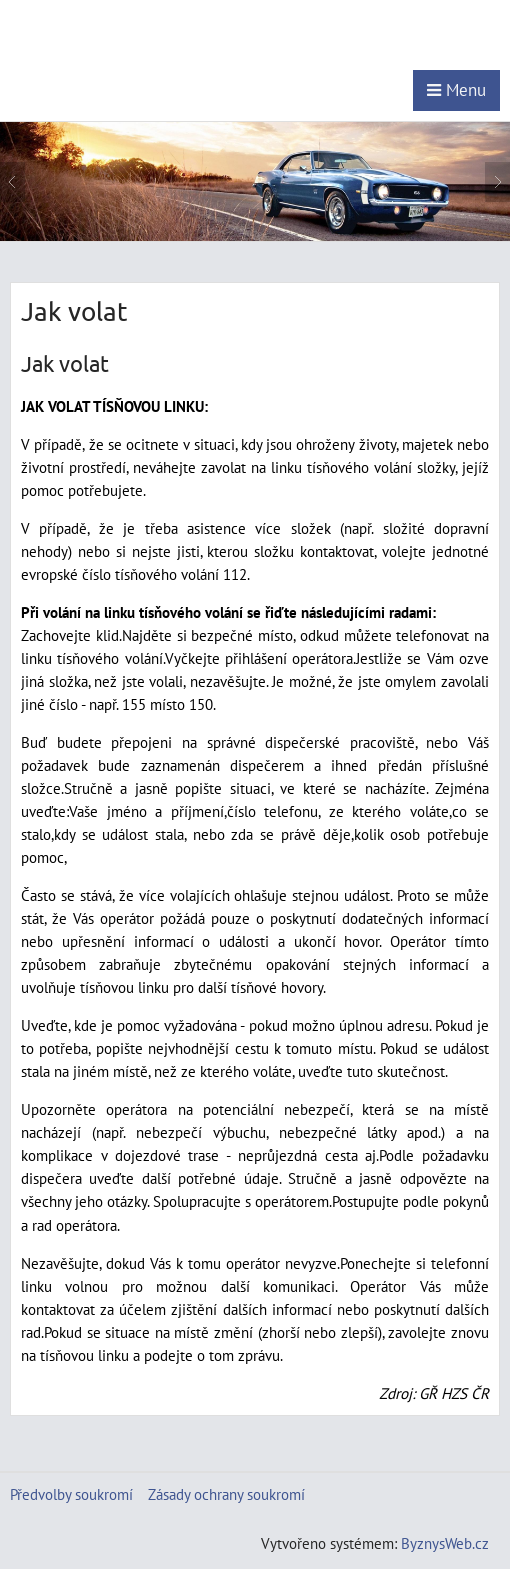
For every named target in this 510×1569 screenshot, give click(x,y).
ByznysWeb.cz (445, 1543)
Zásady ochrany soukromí (226, 1494)
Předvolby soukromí (71, 1494)
